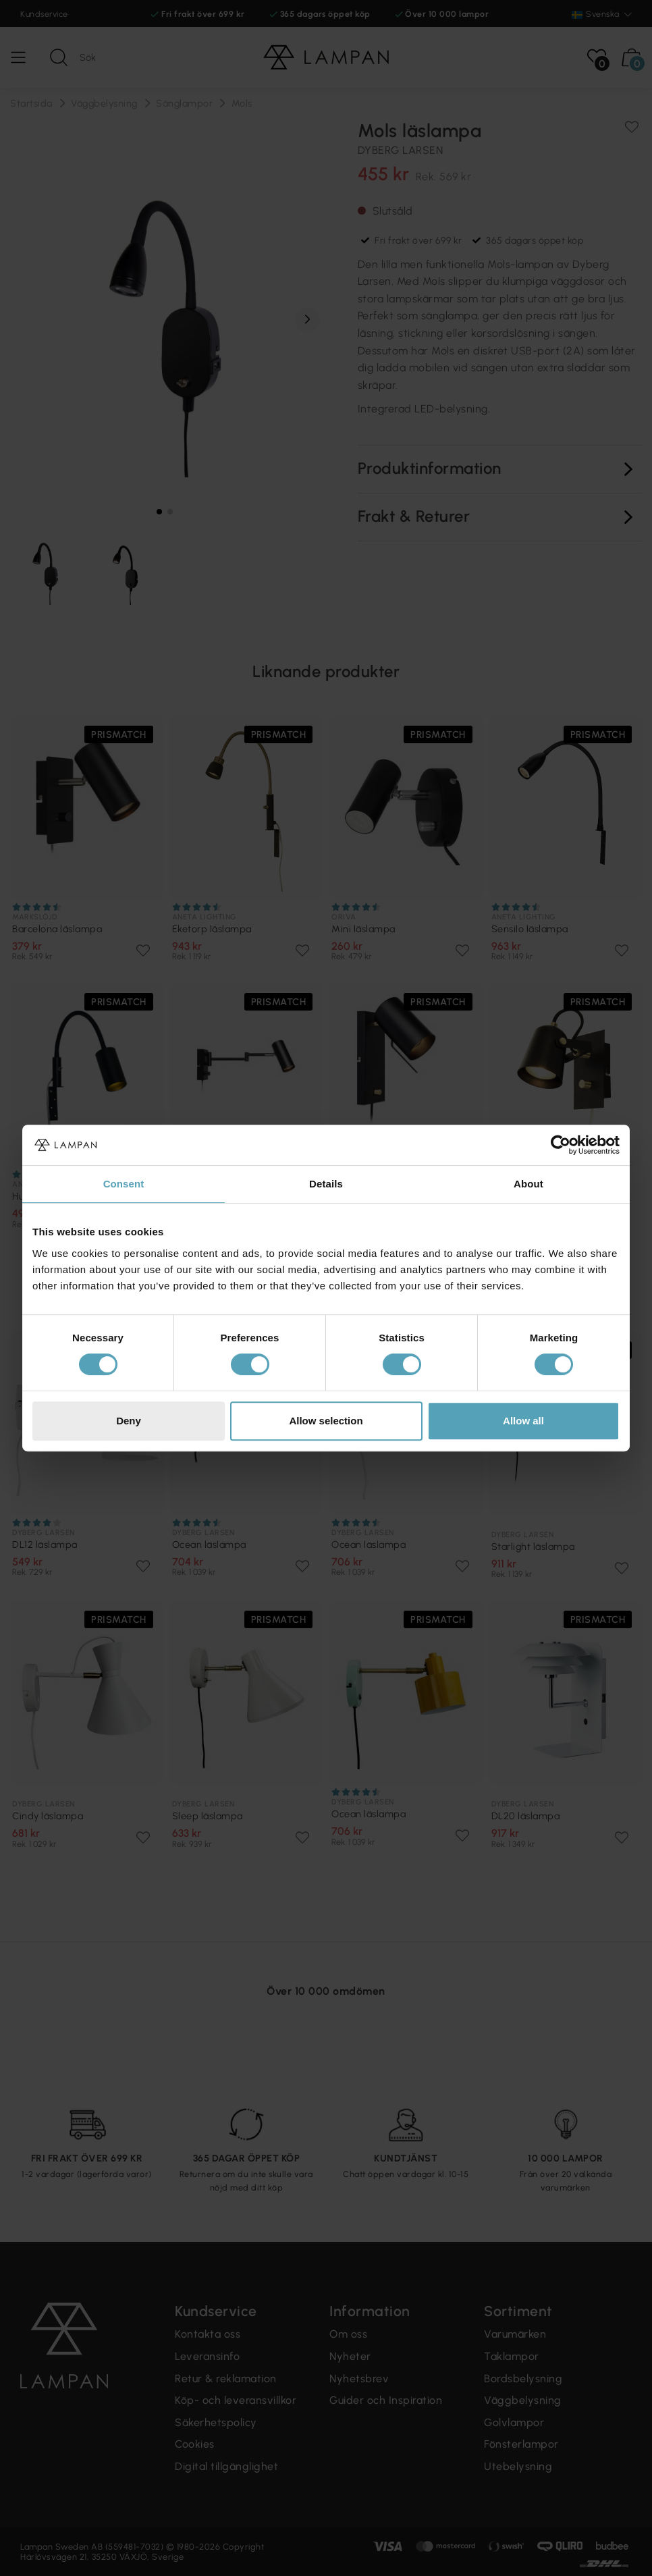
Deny (128, 1420)
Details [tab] (326, 1183)
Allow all (523, 1420)
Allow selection (325, 1420)
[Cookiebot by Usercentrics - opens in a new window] (560, 1145)
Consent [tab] (123, 1183)
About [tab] (528, 1183)
